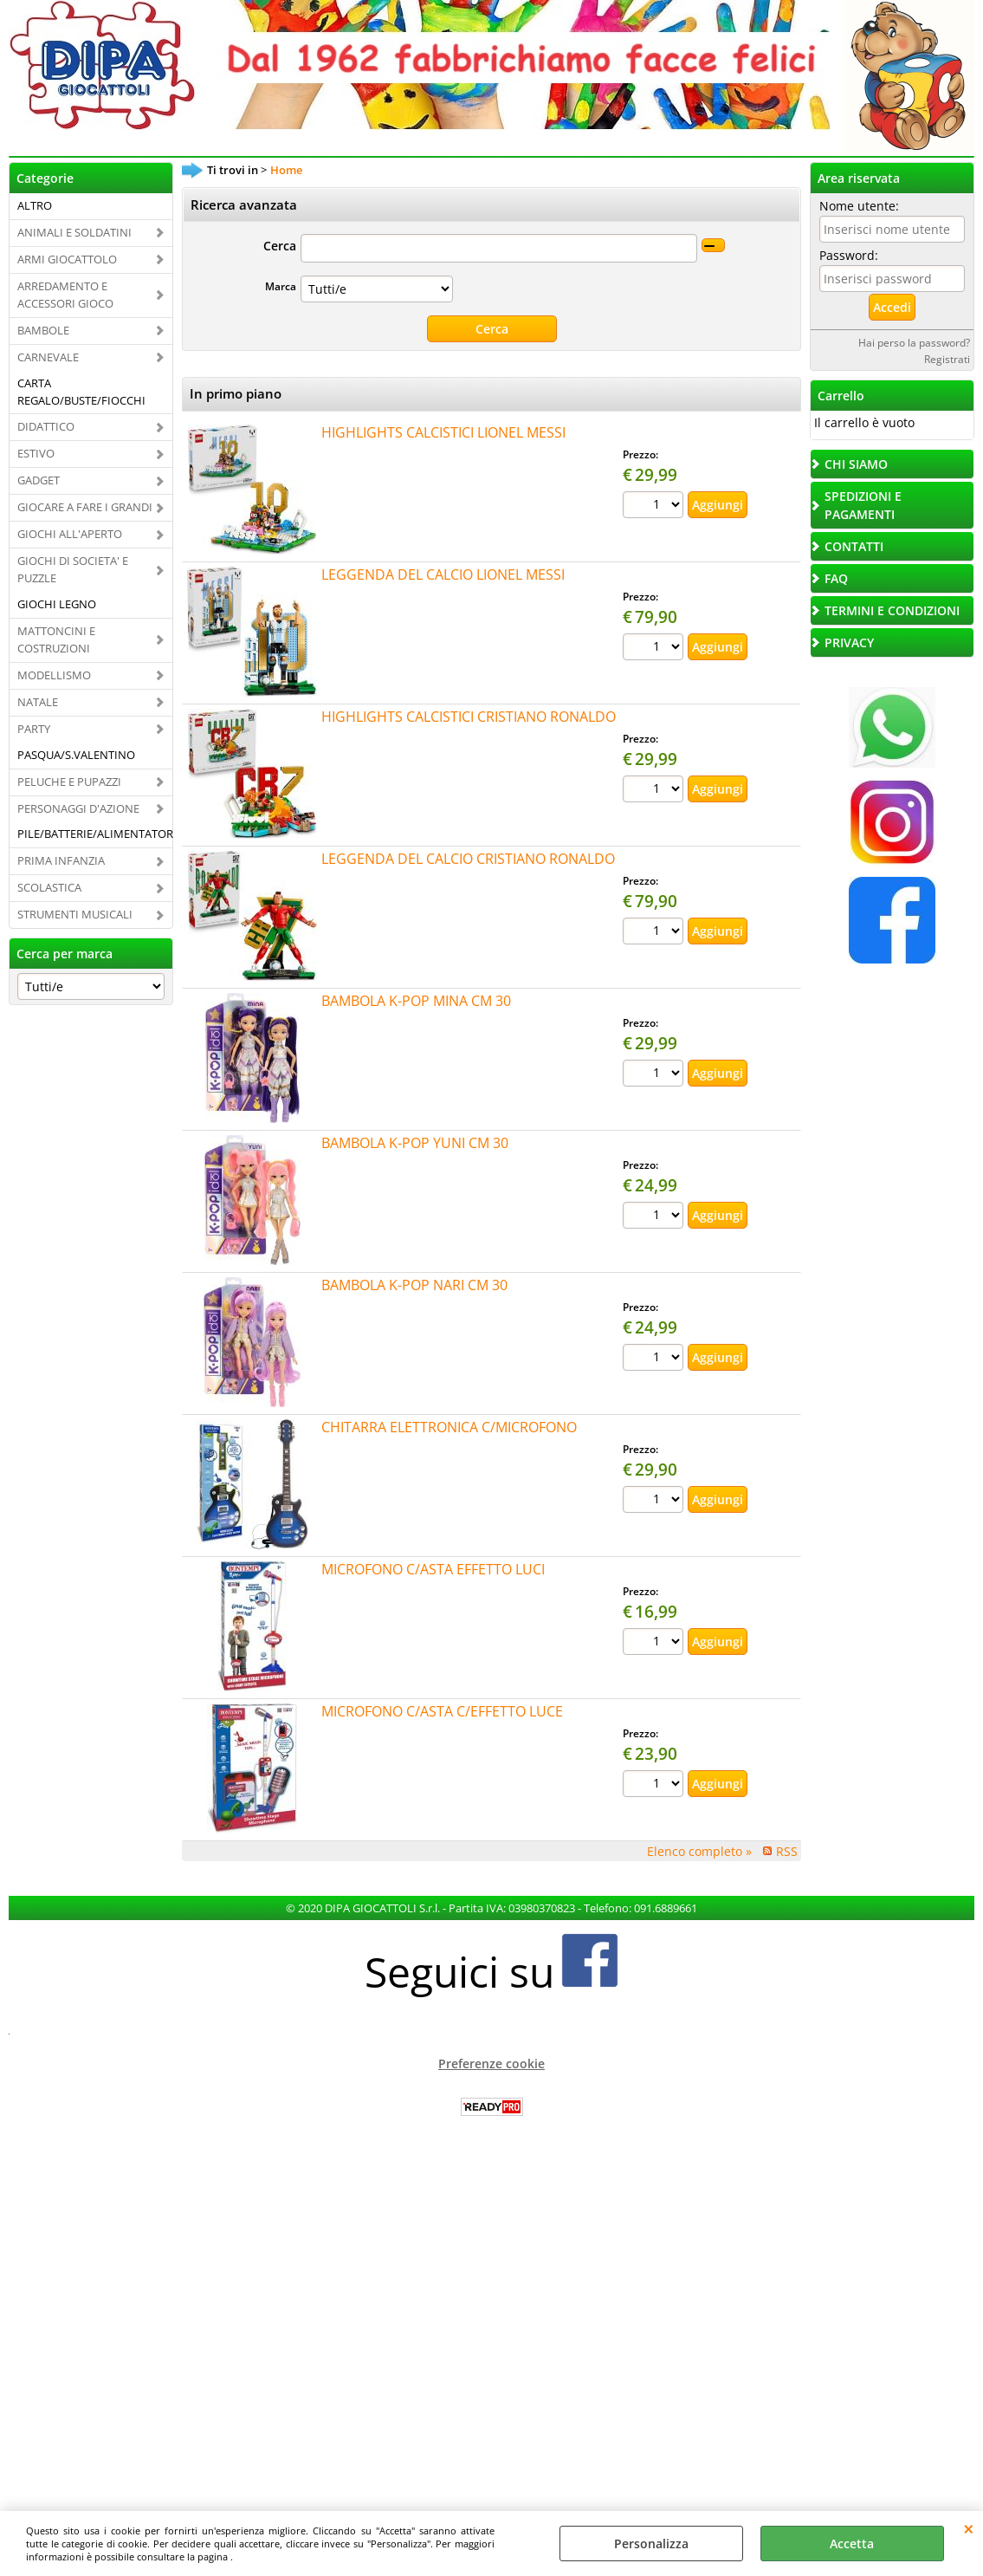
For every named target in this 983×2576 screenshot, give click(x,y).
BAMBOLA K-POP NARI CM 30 (414, 1284)
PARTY (33, 728)
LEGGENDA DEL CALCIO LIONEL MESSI (443, 574)
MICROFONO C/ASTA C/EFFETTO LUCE (442, 1711)
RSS (787, 1851)
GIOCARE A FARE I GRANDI (84, 507)
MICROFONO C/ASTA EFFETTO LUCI (433, 1569)
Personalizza (651, 2543)
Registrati (947, 359)
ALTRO (34, 205)
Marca (280, 286)
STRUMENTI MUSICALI (75, 914)
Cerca (279, 245)
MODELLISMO (54, 675)
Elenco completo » (699, 1851)
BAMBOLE (43, 330)
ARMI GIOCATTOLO (67, 259)
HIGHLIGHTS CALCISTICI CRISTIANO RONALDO (468, 716)
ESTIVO (36, 453)
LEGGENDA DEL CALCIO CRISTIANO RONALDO (468, 858)
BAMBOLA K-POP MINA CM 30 (416, 1000)
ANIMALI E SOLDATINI (74, 232)
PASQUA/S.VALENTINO (76, 754)
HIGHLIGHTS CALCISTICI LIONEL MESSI (443, 432)
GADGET (38, 480)
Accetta (852, 2543)
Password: (848, 255)
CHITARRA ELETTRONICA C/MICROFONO (449, 1427)
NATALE (37, 702)
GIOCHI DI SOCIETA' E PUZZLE (72, 569)
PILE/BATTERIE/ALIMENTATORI (94, 833)
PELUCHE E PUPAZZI (69, 781)
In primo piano (235, 394)
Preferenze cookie (491, 2063)
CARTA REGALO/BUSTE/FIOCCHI (81, 391)
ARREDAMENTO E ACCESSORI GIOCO (65, 294)
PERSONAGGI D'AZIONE (78, 808)
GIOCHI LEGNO (56, 604)
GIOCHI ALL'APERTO (69, 534)
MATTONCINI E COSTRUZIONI (56, 639)
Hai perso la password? (914, 342)
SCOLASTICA (49, 887)
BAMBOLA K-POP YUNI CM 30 (414, 1142)
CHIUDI (968, 2528)
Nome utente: (859, 206)
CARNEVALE (48, 357)
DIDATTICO (45, 426)
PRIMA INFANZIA (61, 860)
